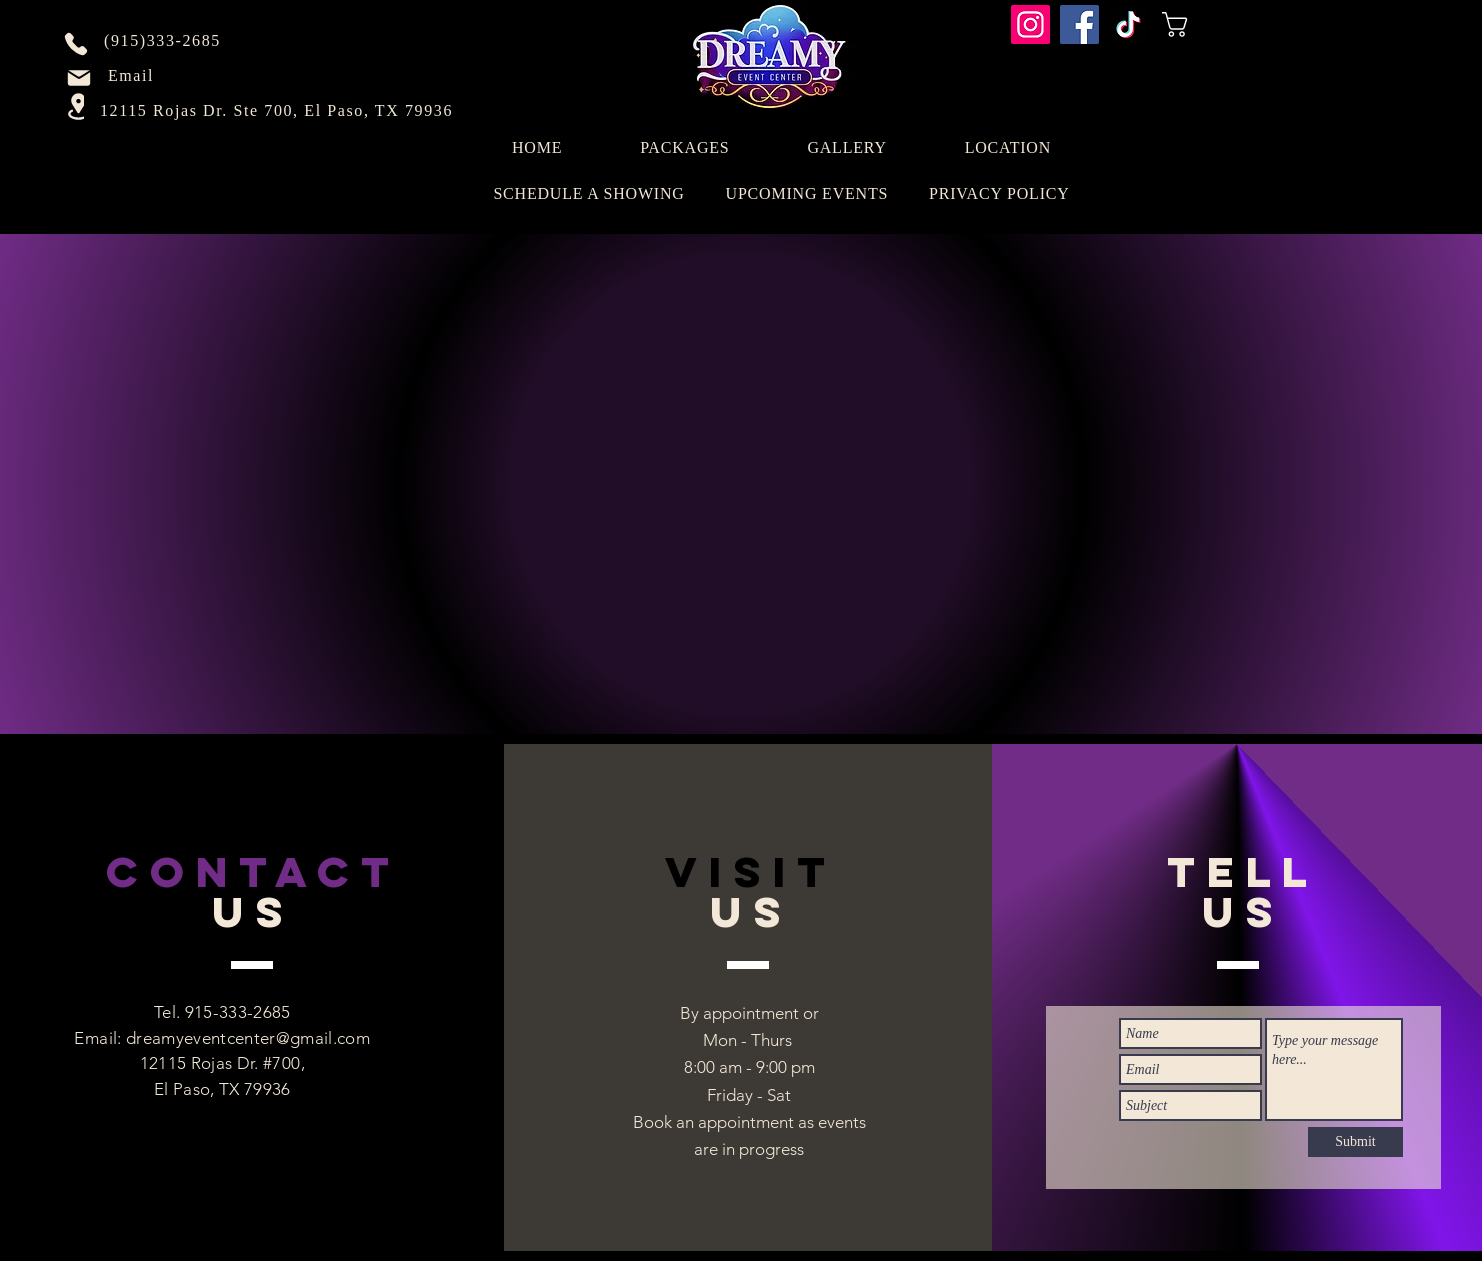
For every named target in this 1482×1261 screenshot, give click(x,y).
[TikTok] (1128, 24)
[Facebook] (1079, 24)
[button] (1215, 24)
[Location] (78, 106)
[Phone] (76, 44)
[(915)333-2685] (164, 41)
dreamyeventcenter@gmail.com (248, 1038)
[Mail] (79, 78)
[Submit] (1355, 1142)
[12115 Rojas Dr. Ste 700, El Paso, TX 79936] (278, 111)
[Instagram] (1030, 24)
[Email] (133, 76)
